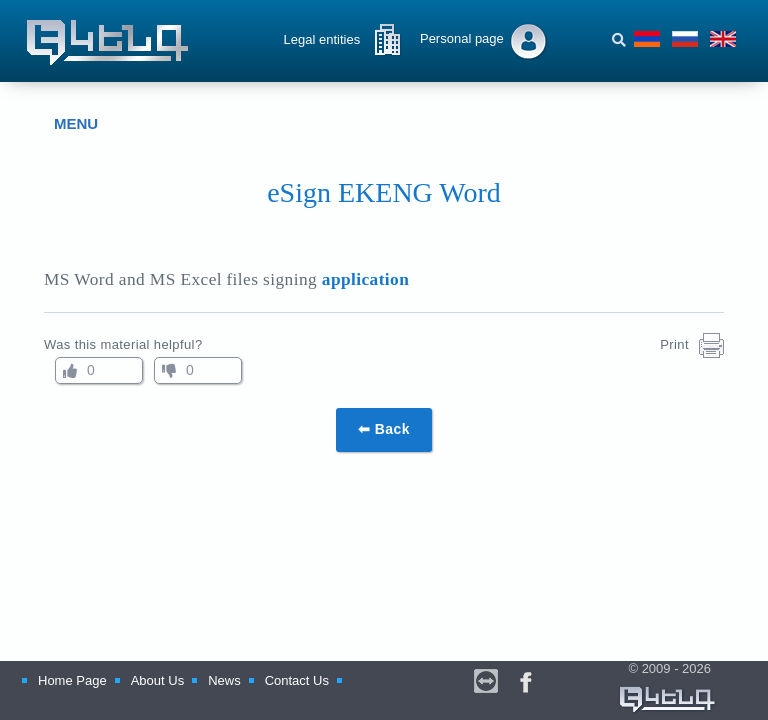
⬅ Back (384, 429)
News (224, 680)
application (365, 279)
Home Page (72, 680)
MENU (61, 124)
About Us (157, 680)
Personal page (462, 38)
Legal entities (322, 39)
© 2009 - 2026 (668, 688)
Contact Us (297, 680)
